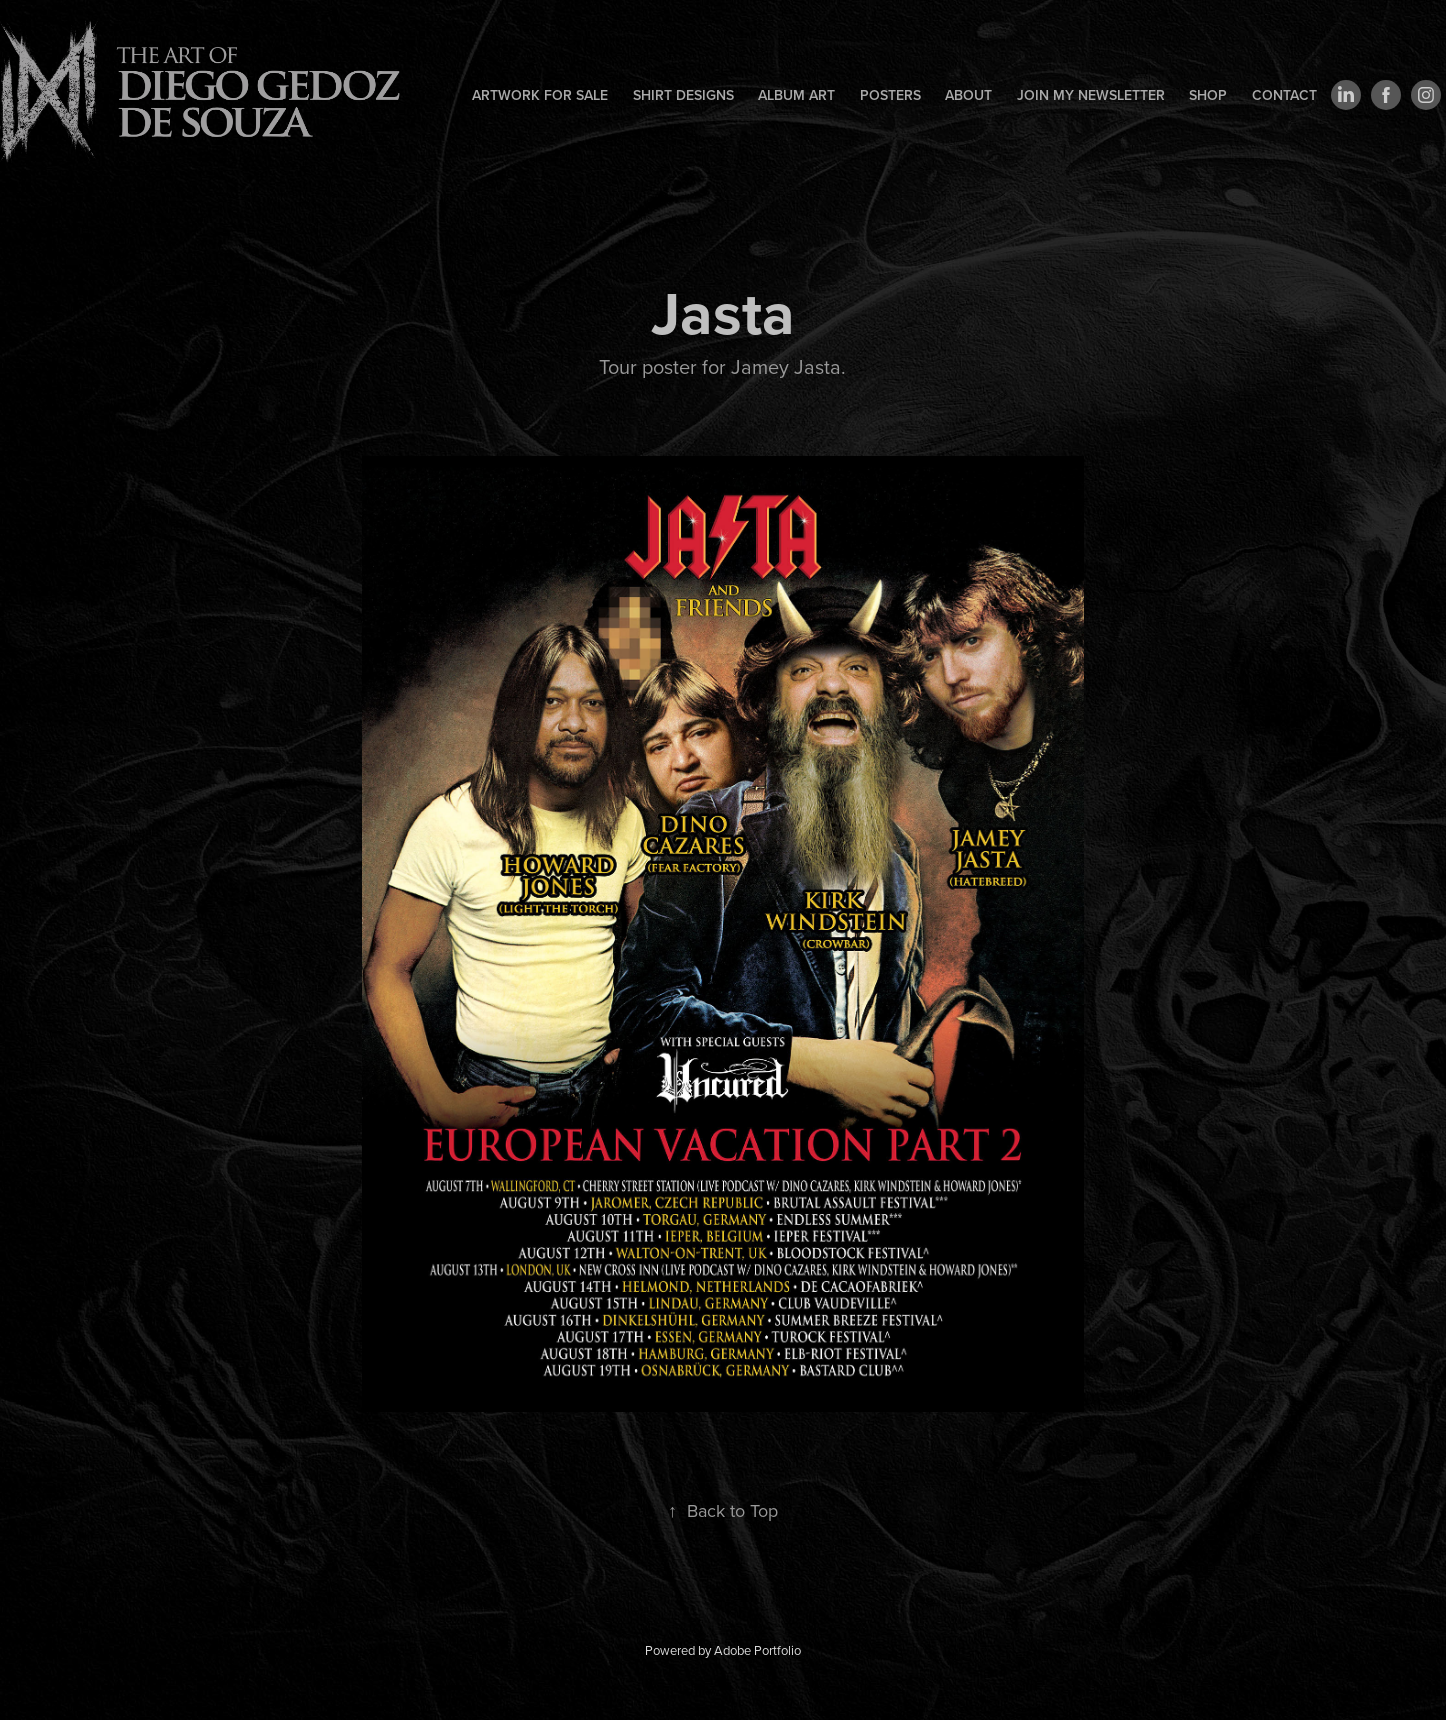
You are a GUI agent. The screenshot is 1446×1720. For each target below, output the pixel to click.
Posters (890, 95)
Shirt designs (683, 95)
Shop (1208, 95)
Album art (796, 95)
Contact (1284, 95)
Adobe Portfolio (757, 1650)
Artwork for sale (540, 95)
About (968, 95)
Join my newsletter (1091, 95)
